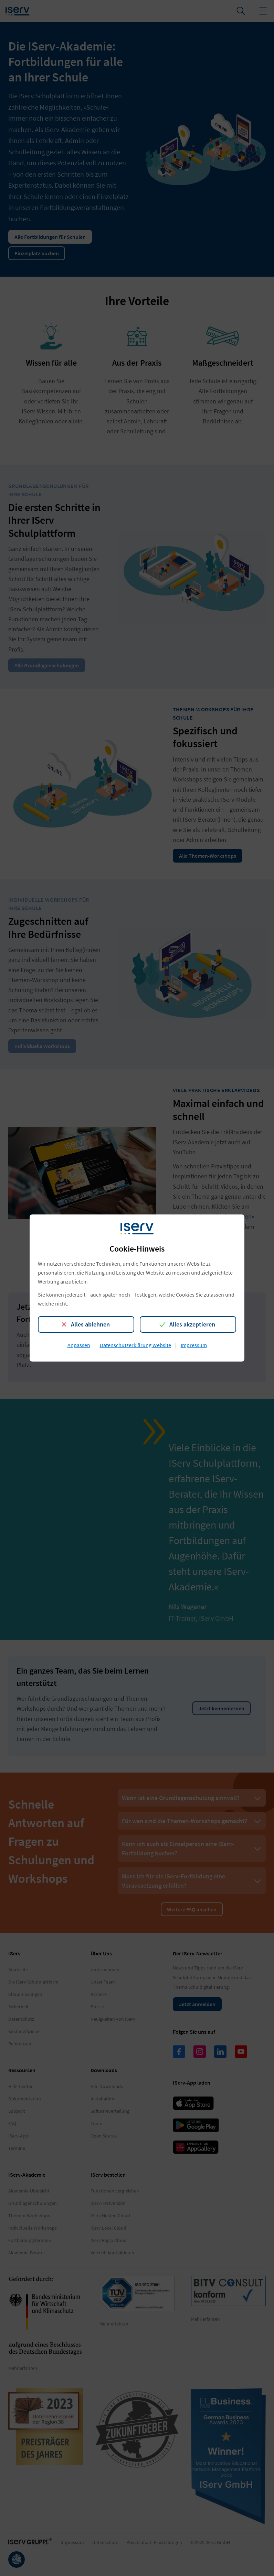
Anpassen (78, 1345)
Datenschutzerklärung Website (135, 1345)
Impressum (194, 1345)
